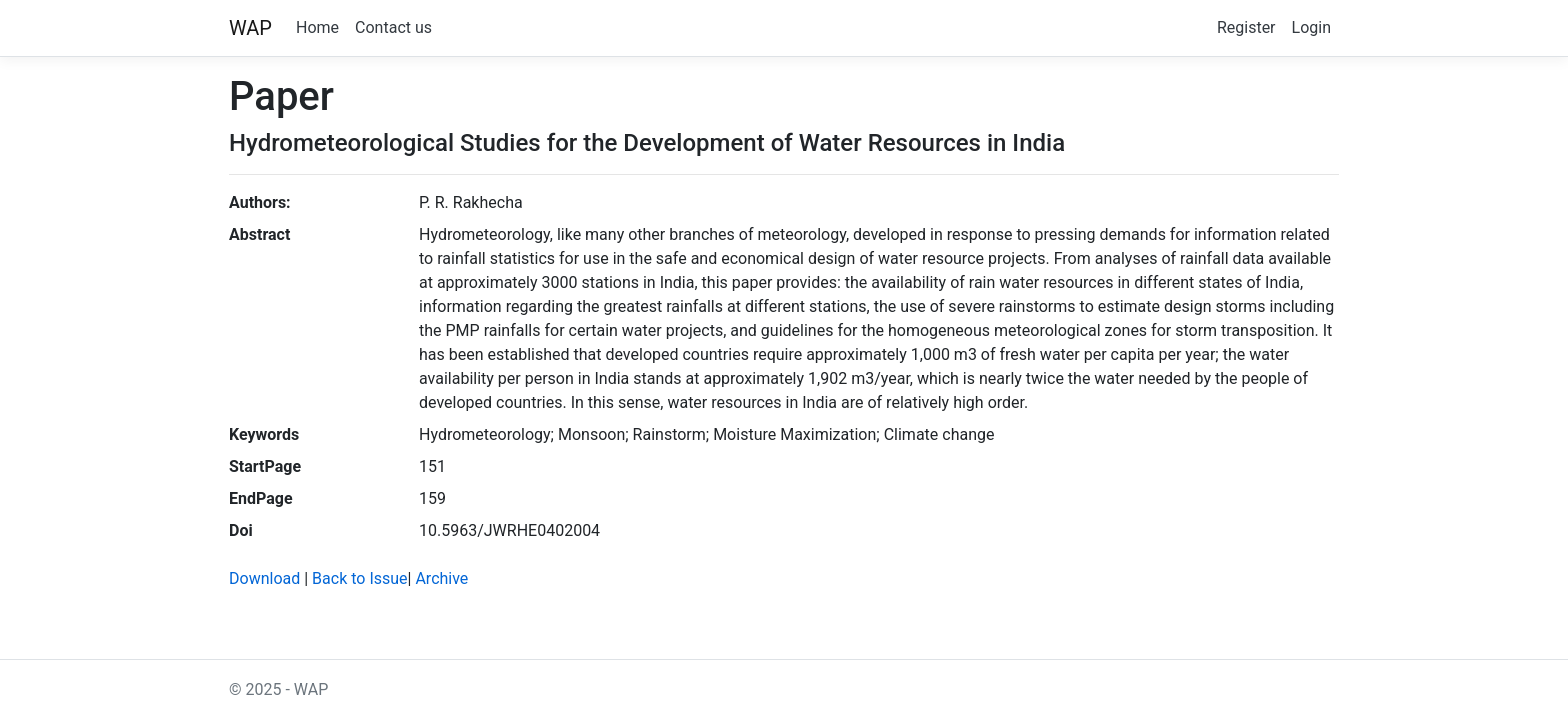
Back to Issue (359, 578)
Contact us (393, 27)
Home (317, 27)
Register (1246, 27)
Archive (441, 578)
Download (264, 578)
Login (1311, 27)
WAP (250, 28)
